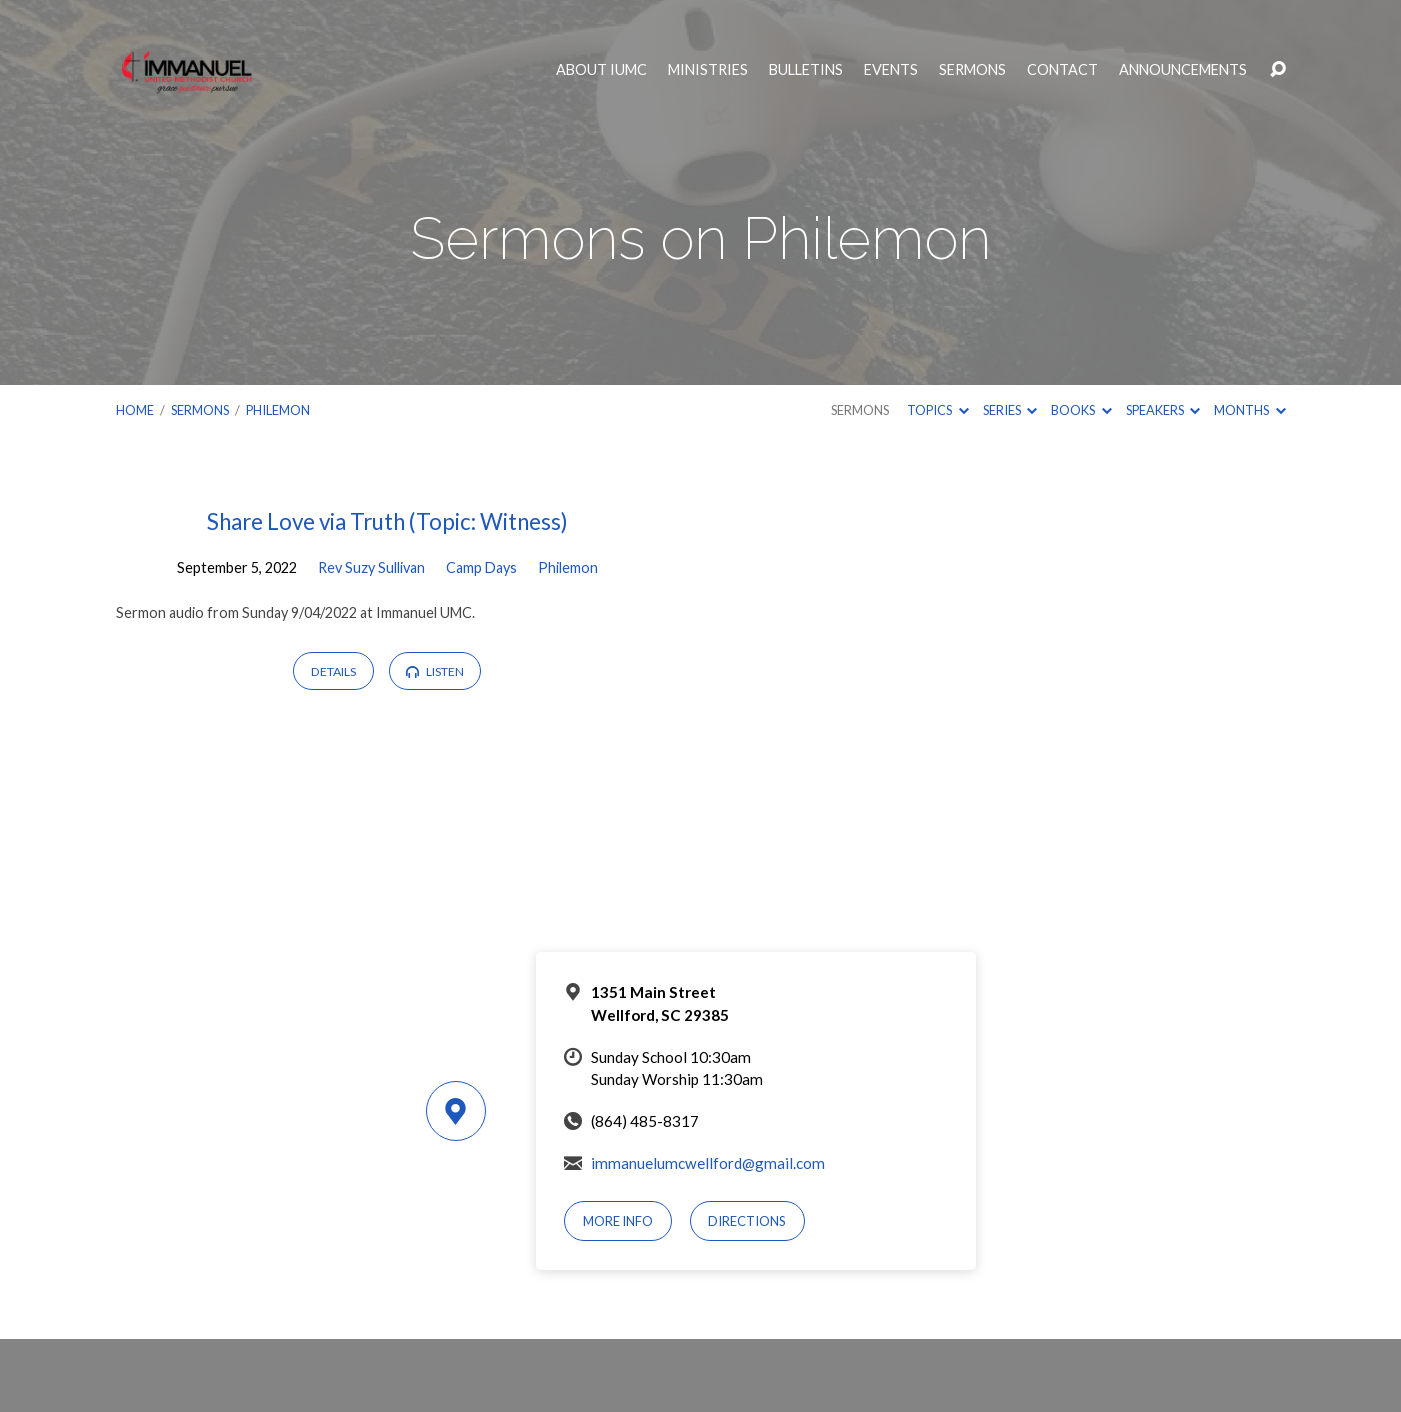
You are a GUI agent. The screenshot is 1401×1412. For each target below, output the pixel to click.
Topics (937, 410)
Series (1010, 410)
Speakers (1163, 410)
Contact (1062, 70)
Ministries (708, 70)
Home (135, 410)
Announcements (1183, 70)
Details (333, 671)
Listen (434, 671)
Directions (747, 1221)
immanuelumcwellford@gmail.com (708, 1163)
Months (1249, 410)
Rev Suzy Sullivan (371, 567)
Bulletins (806, 70)
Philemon (278, 410)
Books (1081, 410)
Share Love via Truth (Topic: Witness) (387, 521)
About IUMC (601, 70)
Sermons (972, 70)
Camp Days (481, 567)
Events (891, 70)
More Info (618, 1221)
